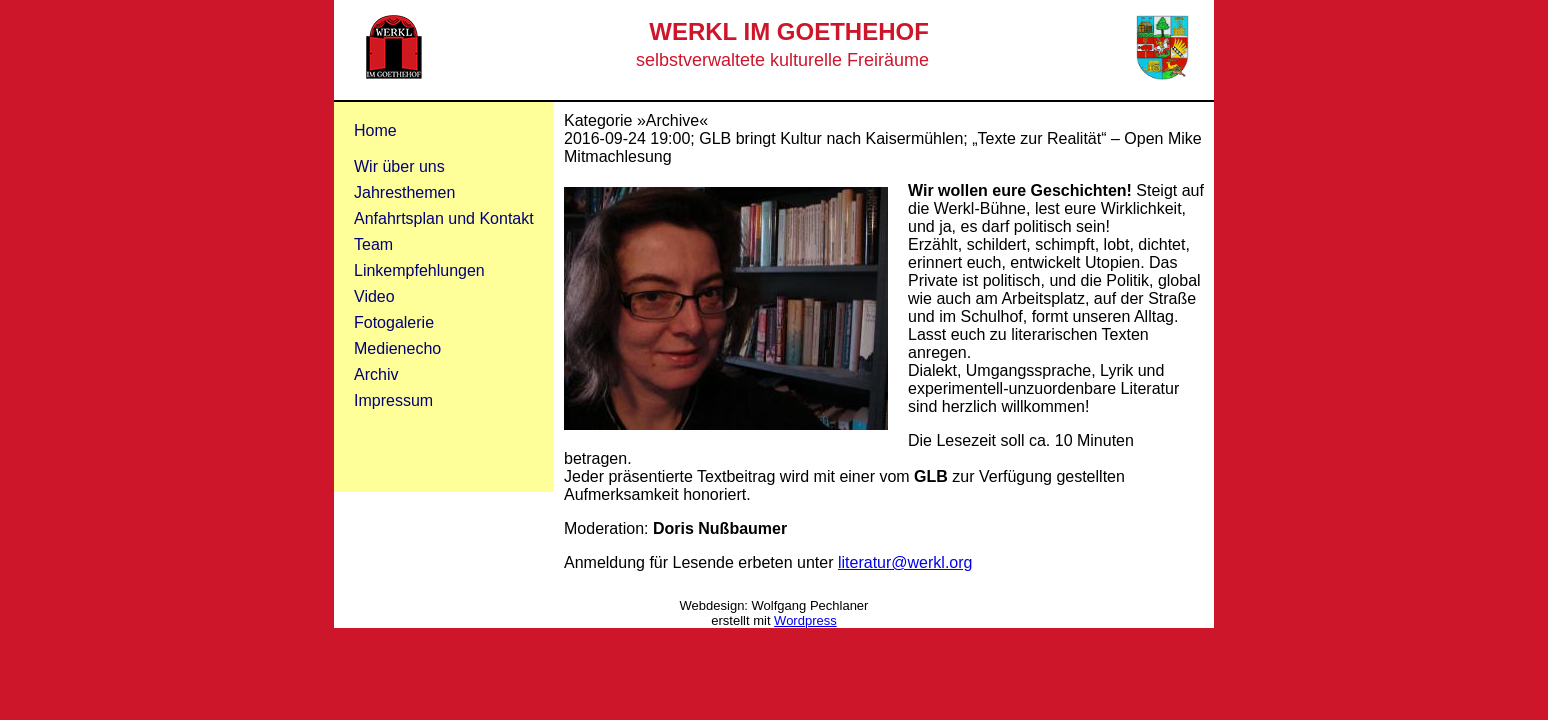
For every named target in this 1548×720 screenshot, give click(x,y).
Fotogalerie (394, 322)
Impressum (393, 400)
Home (375, 130)
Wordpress (805, 620)
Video (374, 296)
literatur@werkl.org (905, 562)
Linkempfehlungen (419, 270)
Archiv (376, 374)
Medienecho (397, 348)
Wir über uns (399, 166)
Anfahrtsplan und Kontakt (444, 218)
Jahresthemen (404, 192)
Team (373, 244)
